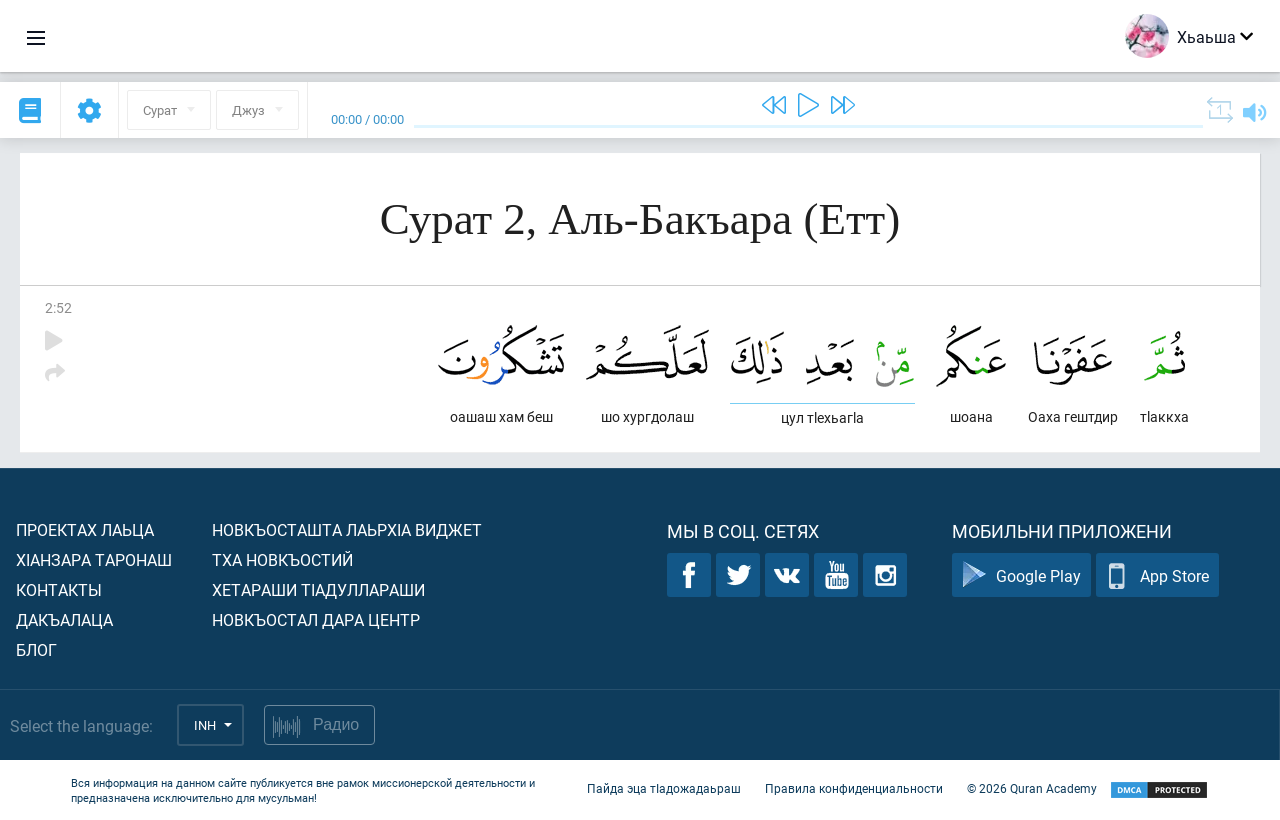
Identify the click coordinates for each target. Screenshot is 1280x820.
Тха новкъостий (282, 559)
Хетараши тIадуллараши (318, 589)
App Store (1157, 575)
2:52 (58, 307)
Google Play (1021, 575)
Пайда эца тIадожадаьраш (664, 788)
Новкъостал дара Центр (316, 619)
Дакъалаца (64, 619)
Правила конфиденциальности (854, 788)
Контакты (59, 589)
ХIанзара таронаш (94, 559)
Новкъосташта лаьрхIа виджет (347, 529)
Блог (36, 649)
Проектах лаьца (85, 529)
